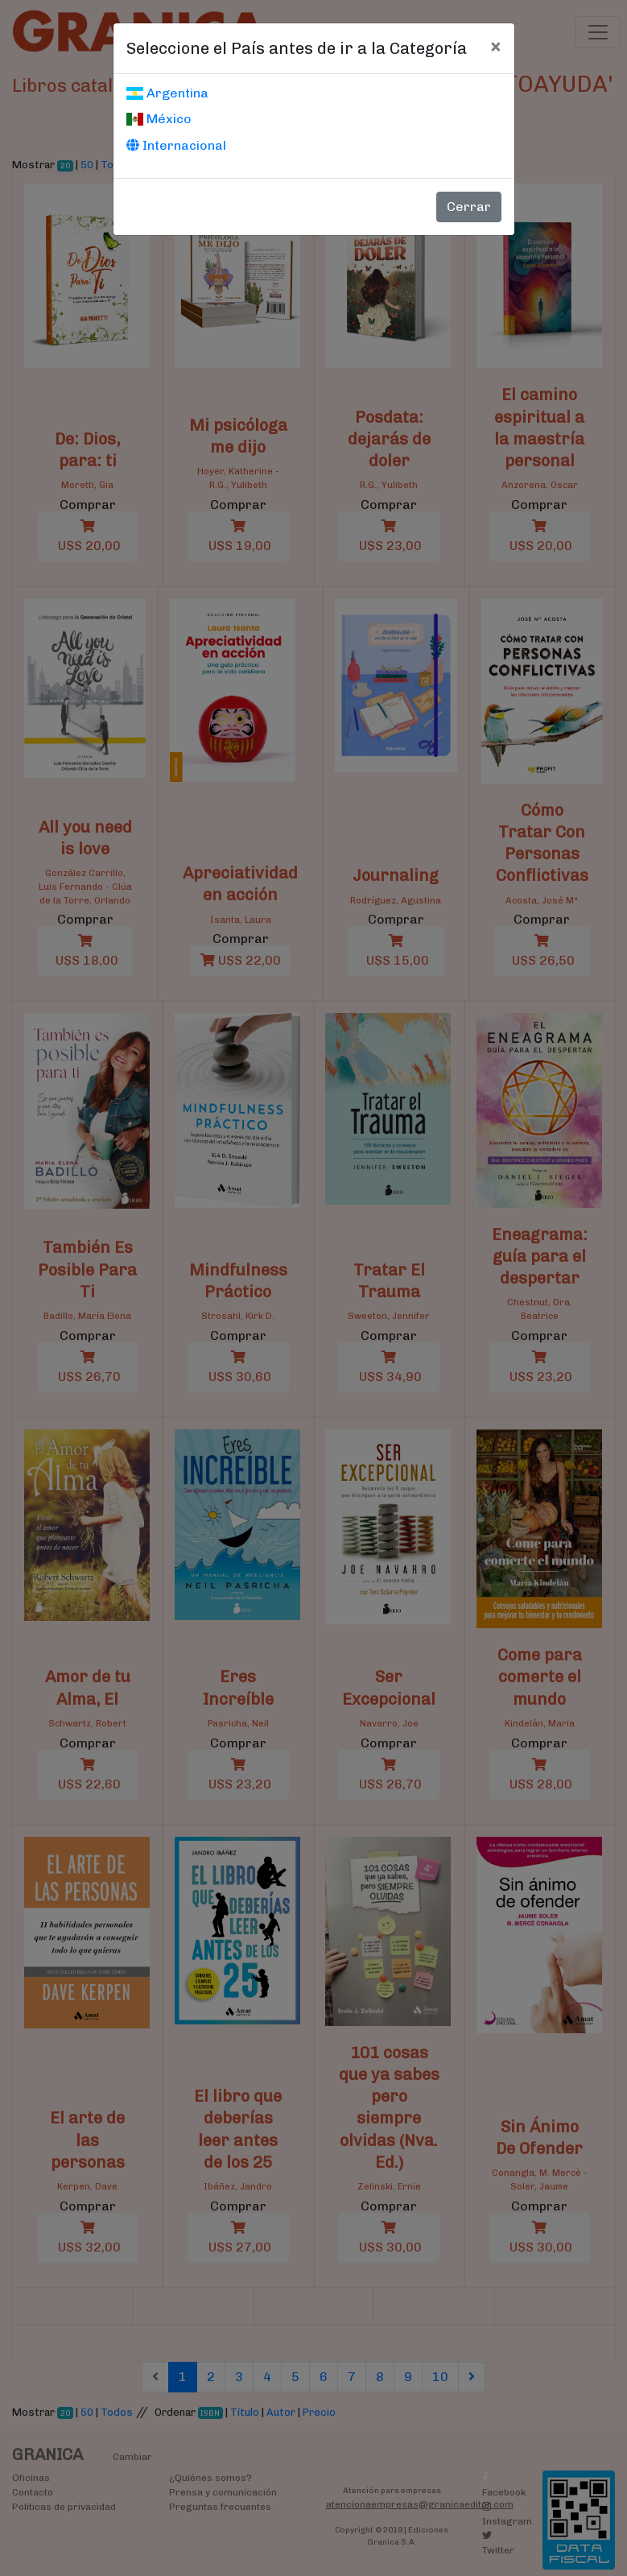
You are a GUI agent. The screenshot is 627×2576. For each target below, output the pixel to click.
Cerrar (469, 206)
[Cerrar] (495, 45)
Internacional (176, 145)
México (159, 118)
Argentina (167, 93)
